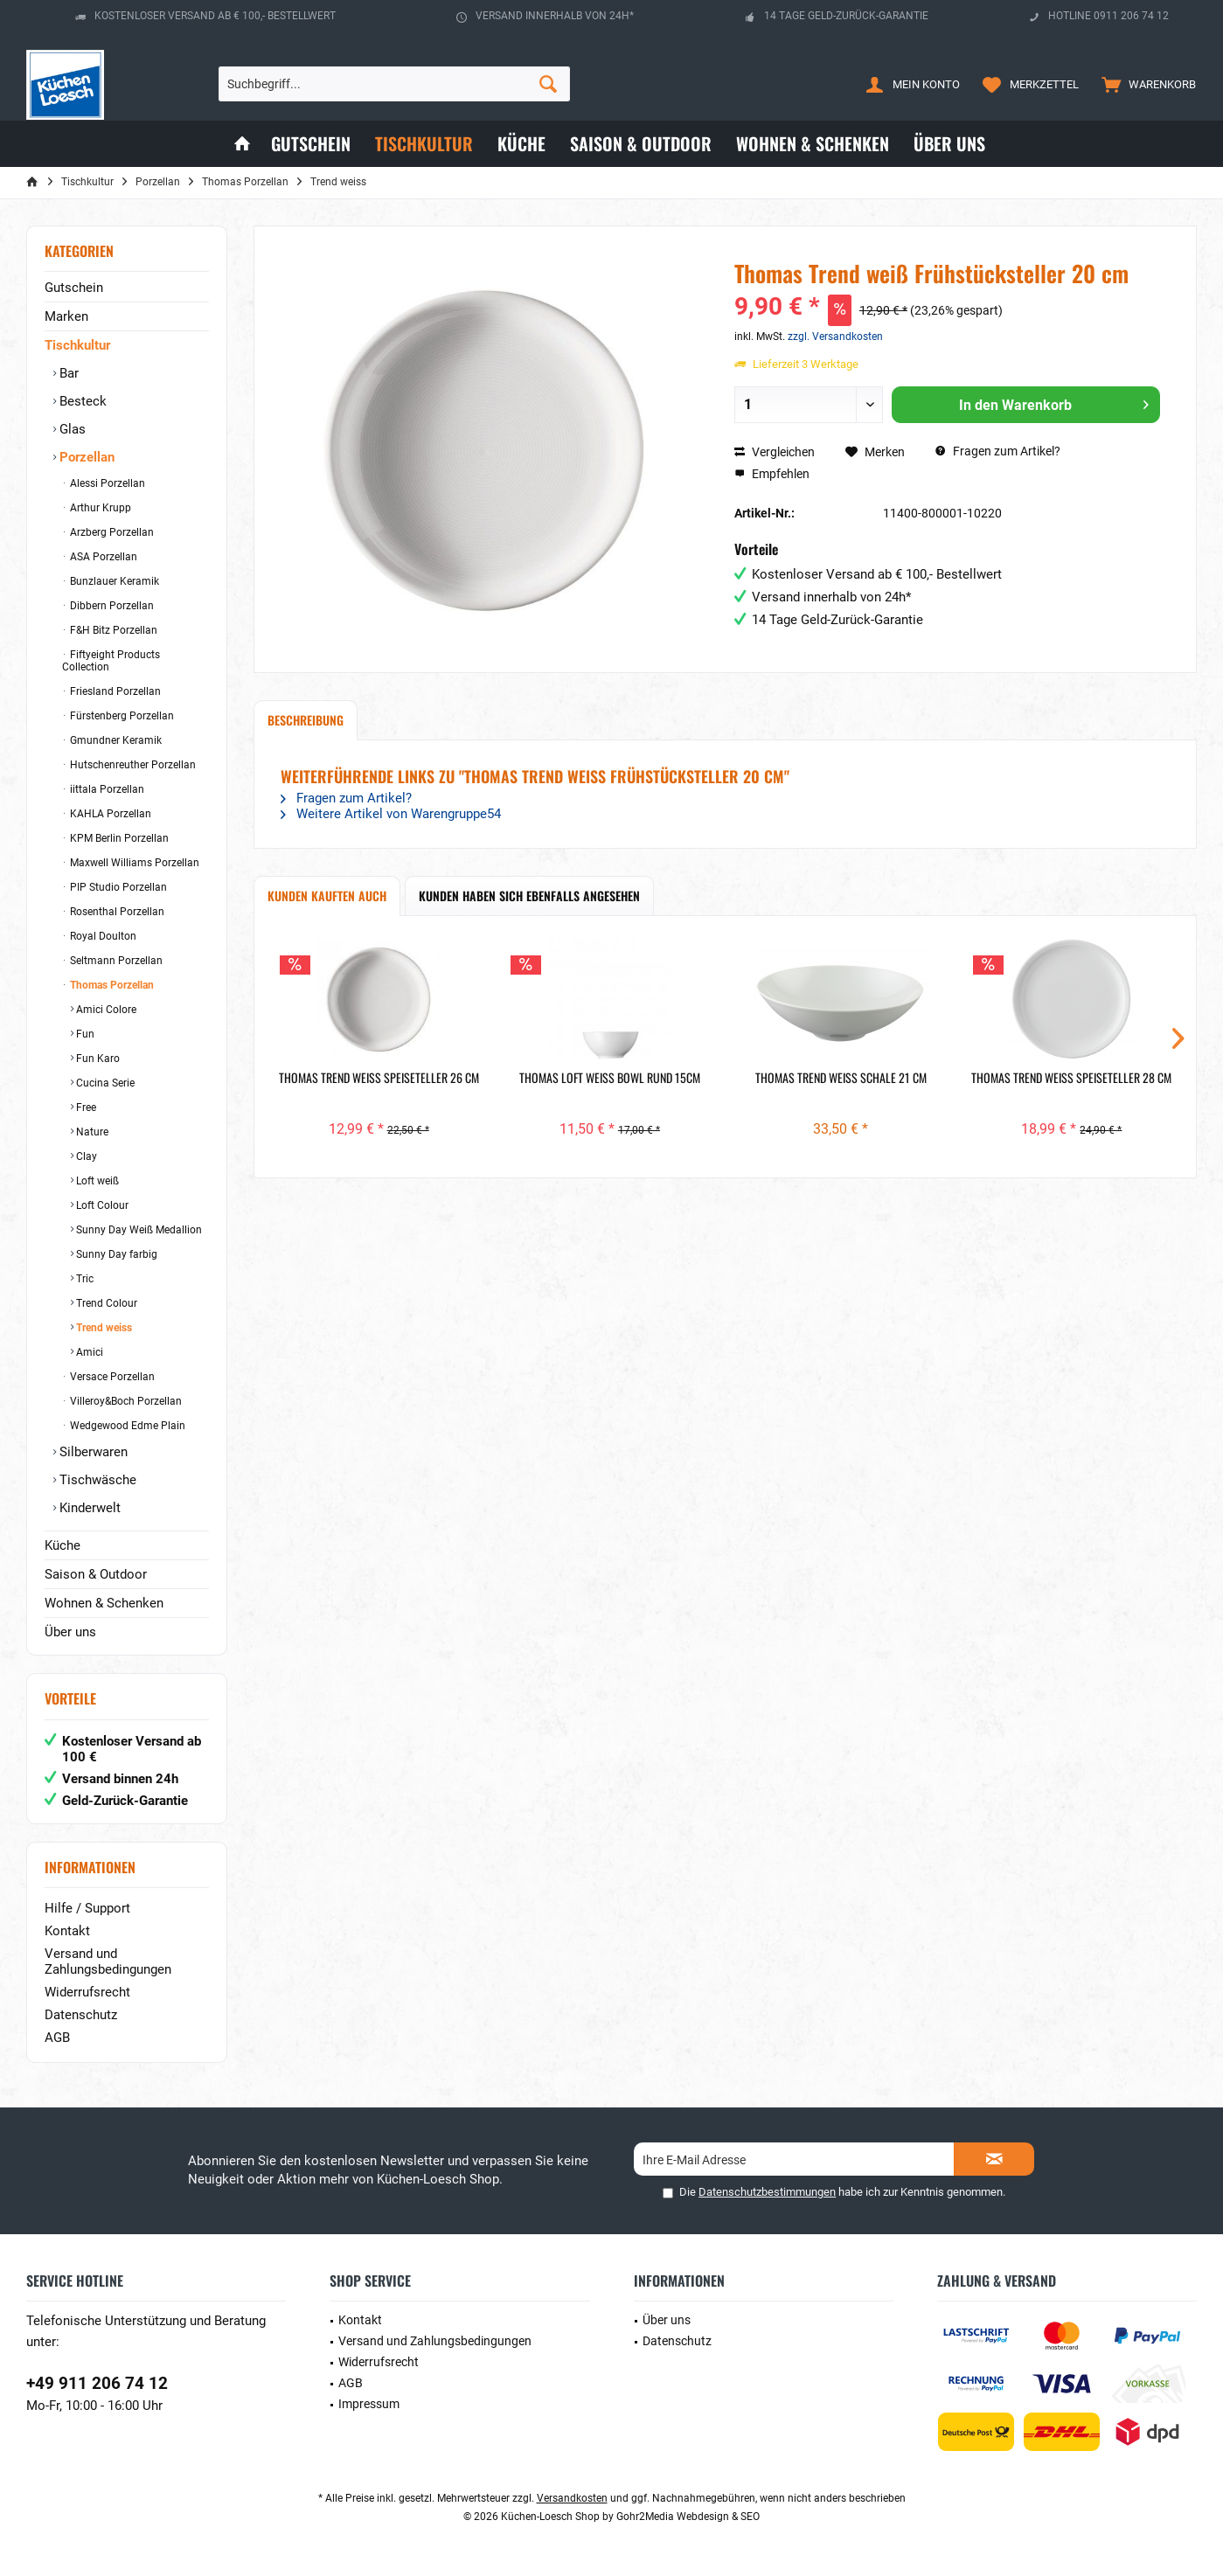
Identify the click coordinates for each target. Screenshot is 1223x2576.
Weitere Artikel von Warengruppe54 (391, 814)
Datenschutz (81, 2015)
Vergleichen (774, 452)
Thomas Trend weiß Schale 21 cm (841, 1078)
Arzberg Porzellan (110, 532)
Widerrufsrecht (87, 1992)
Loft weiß (96, 1181)
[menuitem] (1145, 83)
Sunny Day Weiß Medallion (137, 1230)
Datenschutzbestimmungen (767, 2191)
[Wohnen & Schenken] (812, 144)
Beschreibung (306, 720)
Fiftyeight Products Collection (111, 661)
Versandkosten (572, 2498)
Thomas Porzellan (110, 985)
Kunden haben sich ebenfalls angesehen (529, 895)
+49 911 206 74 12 (97, 2383)
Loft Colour (101, 1205)
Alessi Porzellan (106, 483)
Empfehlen (772, 474)
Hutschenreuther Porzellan (131, 765)
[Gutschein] (311, 144)
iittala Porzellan (105, 789)
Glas (71, 429)
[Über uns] (949, 144)
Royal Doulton (101, 936)
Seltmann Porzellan (115, 961)
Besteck (81, 401)
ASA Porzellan (102, 557)
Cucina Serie (104, 1083)
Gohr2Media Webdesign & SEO (688, 2516)
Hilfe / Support (87, 1908)
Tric (83, 1279)
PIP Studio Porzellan (117, 887)
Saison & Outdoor (96, 1574)
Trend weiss (102, 1328)
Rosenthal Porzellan (115, 912)
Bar (67, 373)
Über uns (70, 1632)
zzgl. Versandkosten (835, 336)
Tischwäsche (96, 1480)
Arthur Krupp (99, 508)
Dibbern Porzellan (110, 606)
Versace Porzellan (111, 1377)
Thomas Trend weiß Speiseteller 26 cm (379, 1078)
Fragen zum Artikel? (997, 451)
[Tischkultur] (424, 144)
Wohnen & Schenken (104, 1603)
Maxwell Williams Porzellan (133, 863)
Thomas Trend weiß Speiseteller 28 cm (1071, 1078)
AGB (57, 2037)
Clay (85, 1156)
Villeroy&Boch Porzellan (124, 1401)
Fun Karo (96, 1058)
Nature (90, 1132)
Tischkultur (77, 345)
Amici (88, 1352)
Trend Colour (105, 1303)
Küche (62, 1545)
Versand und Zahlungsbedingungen (108, 1961)
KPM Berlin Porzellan (118, 838)
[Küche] (521, 144)
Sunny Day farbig (115, 1254)
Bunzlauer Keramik (113, 581)
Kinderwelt (88, 1508)
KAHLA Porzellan (109, 814)
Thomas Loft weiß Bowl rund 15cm (609, 1078)
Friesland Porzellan (114, 691)
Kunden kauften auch (327, 895)
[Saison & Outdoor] (641, 144)
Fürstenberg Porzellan (120, 716)
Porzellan (85, 457)
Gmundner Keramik (114, 740)
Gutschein (74, 287)
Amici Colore (104, 1009)
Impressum (369, 2404)
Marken (66, 316)
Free (84, 1107)
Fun (83, 1034)
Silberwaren (92, 1452)
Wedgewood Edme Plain (126, 1426)
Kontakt (67, 1931)
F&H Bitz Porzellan (112, 630)
